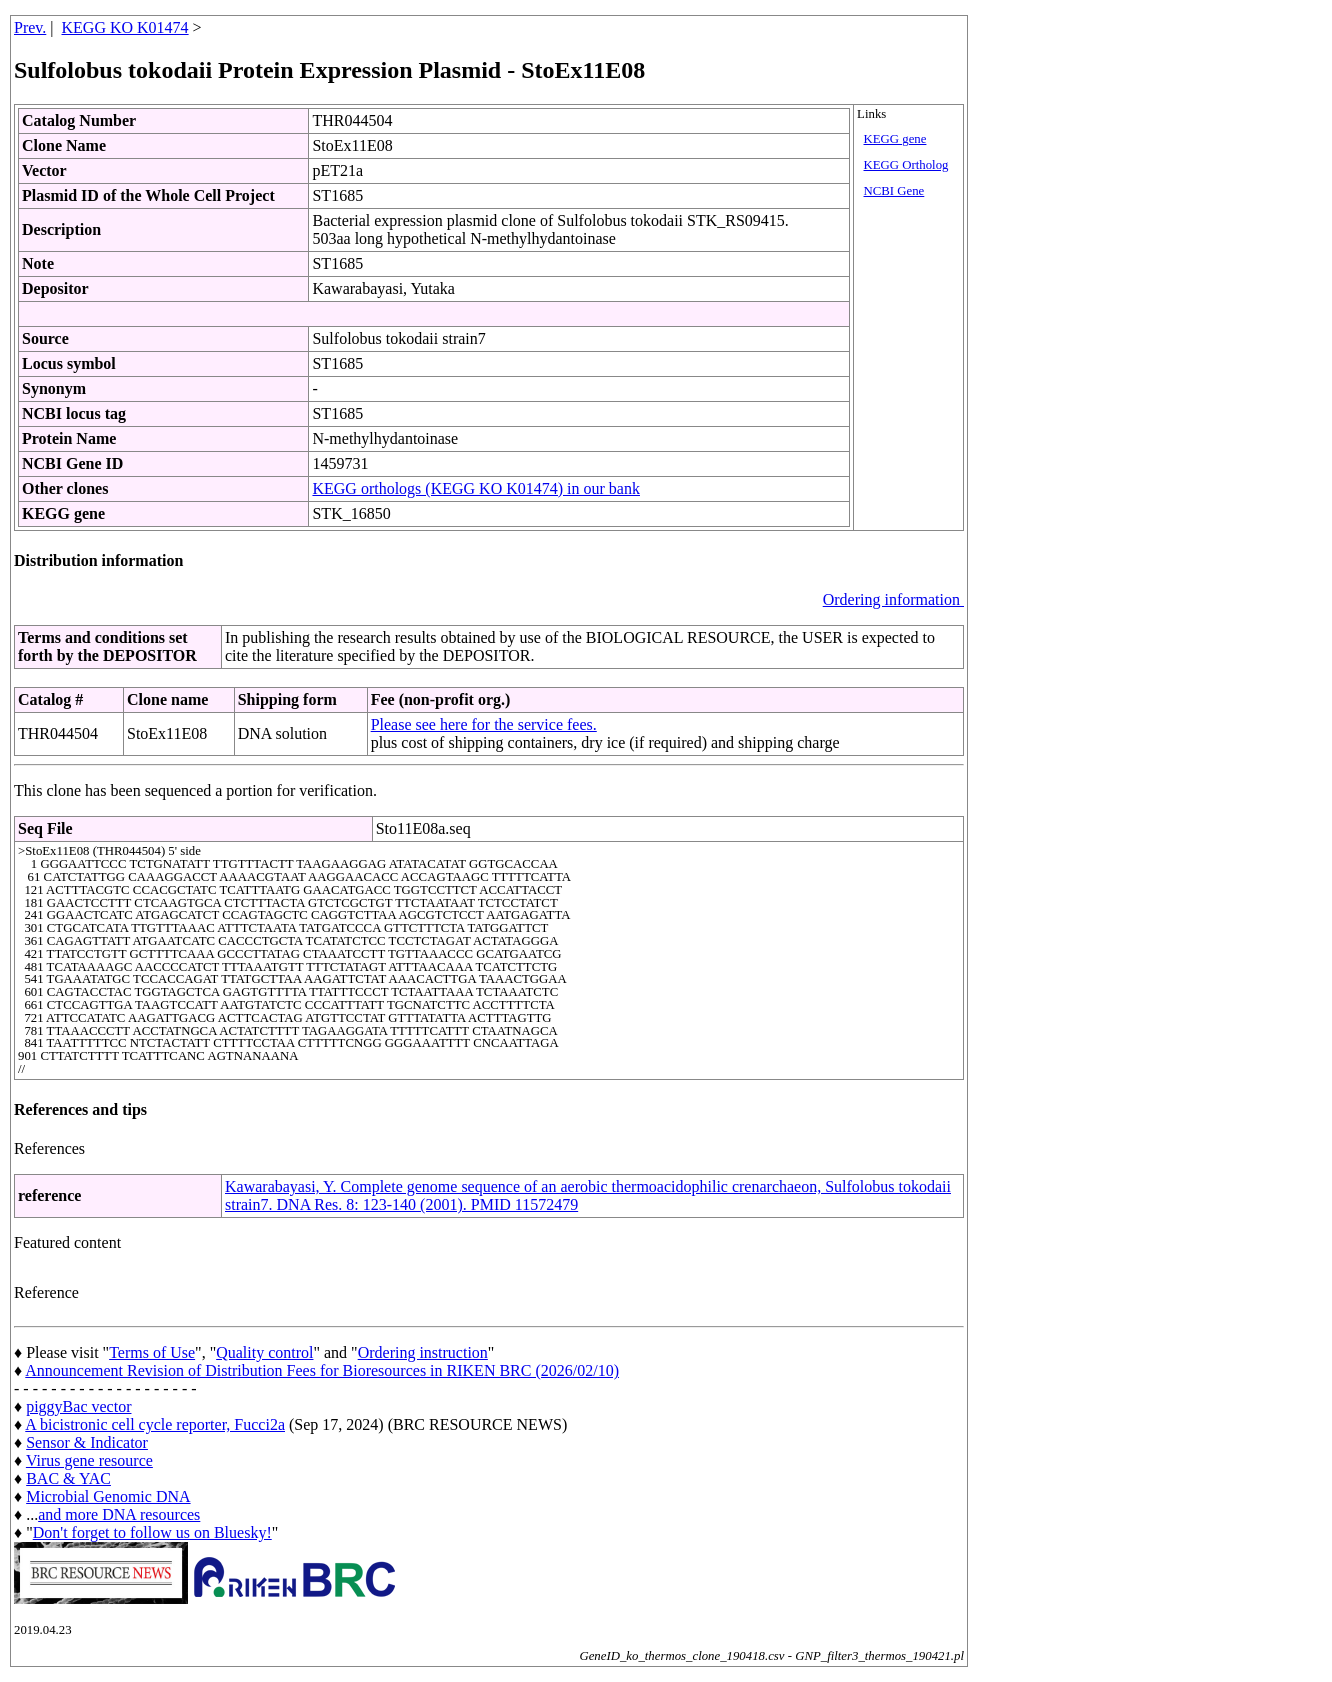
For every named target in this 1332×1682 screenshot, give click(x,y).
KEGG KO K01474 (125, 27)
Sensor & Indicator (87, 1442)
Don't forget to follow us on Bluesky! (152, 1532)
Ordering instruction (423, 1352)
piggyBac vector (78, 1406)
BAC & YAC (68, 1478)
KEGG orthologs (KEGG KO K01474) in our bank (476, 488)
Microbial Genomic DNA (108, 1496)
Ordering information (893, 599)
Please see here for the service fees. (484, 724)
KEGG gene (895, 139)
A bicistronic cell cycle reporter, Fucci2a (155, 1424)
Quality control (264, 1352)
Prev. (30, 27)
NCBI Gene (894, 191)
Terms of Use (152, 1352)
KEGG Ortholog (906, 165)
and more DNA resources (119, 1514)
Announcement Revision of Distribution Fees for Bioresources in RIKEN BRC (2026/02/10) (322, 1370)
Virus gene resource (89, 1460)
